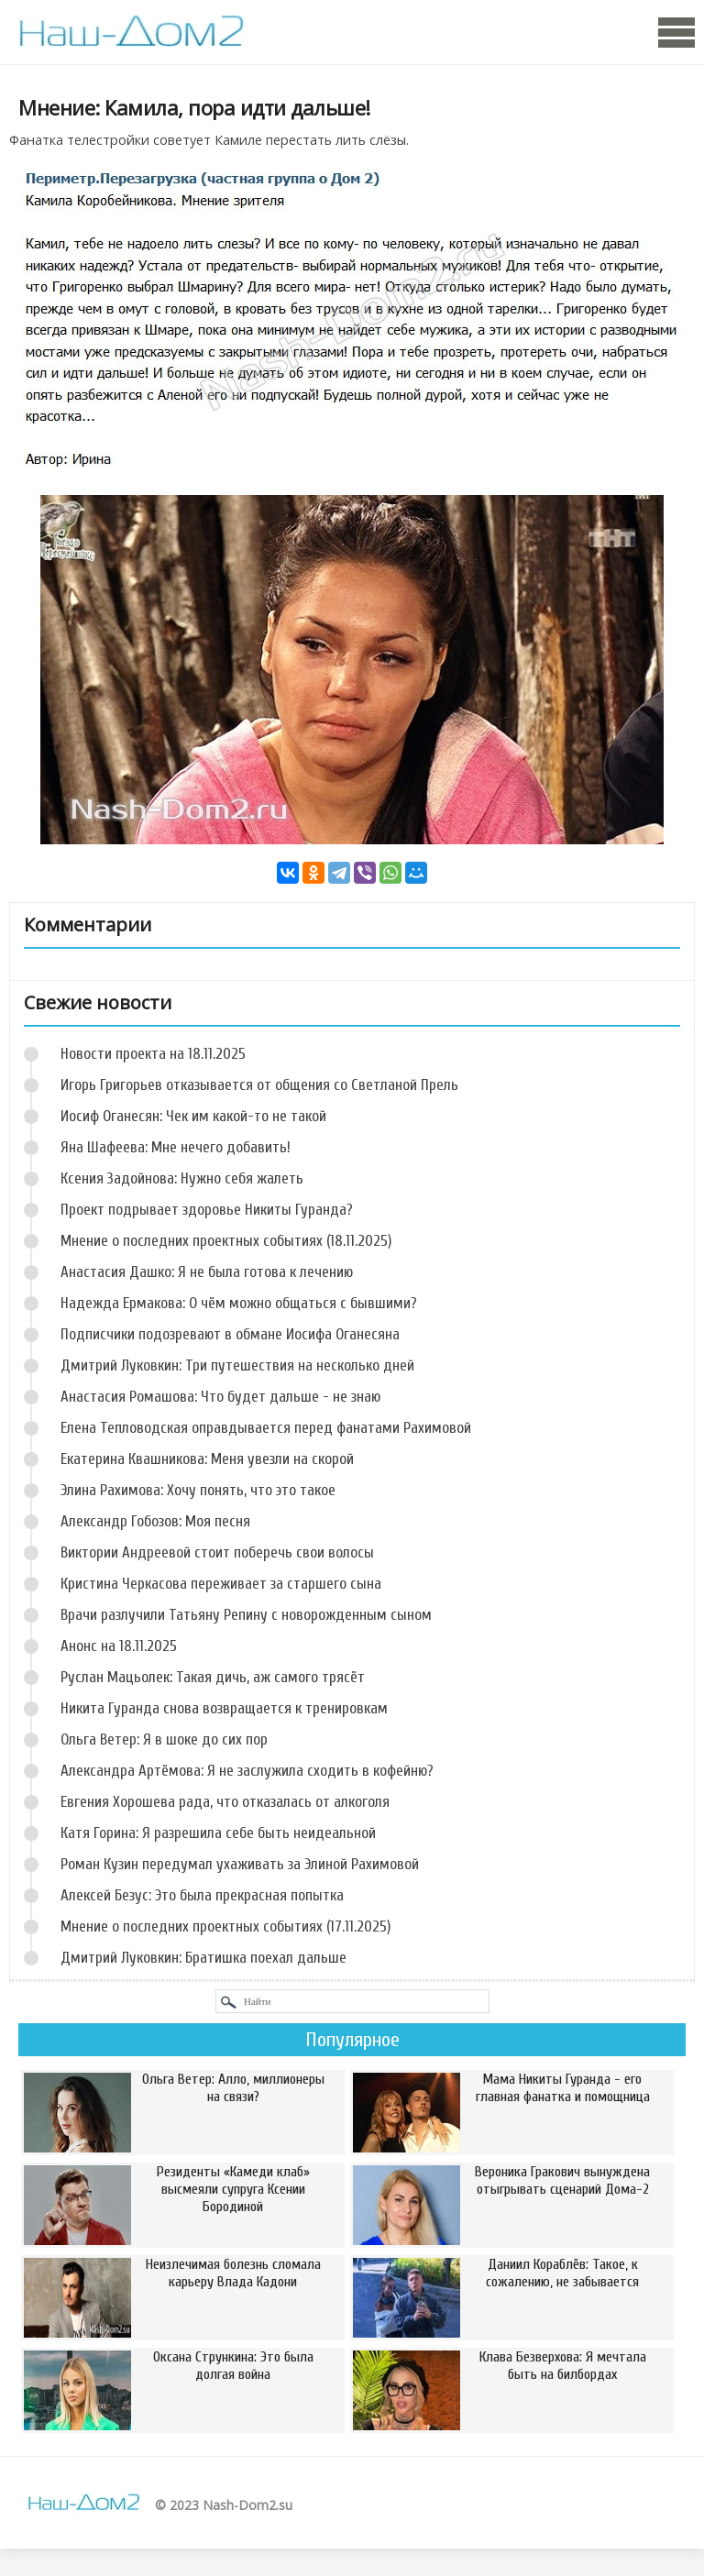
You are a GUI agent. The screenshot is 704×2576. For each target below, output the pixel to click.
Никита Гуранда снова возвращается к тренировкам (224, 1708)
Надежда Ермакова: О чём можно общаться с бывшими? (238, 1303)
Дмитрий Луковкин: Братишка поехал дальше (203, 1957)
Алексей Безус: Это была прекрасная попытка (202, 1895)
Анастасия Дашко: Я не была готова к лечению (206, 1272)
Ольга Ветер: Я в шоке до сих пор (164, 1739)
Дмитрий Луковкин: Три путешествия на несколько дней (237, 1365)
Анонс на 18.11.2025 (118, 1646)
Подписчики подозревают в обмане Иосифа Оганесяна (230, 1334)
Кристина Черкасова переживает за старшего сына (220, 1583)
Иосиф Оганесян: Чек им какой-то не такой (193, 1116)
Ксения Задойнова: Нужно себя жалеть (181, 1178)
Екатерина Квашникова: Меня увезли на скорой (207, 1459)
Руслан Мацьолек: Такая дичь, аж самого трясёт (212, 1677)
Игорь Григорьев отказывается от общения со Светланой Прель (259, 1085)
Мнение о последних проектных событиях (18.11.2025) (225, 1240)
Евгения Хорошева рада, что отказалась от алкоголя (225, 1802)
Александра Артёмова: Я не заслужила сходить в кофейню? (247, 1770)
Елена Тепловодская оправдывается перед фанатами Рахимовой (265, 1428)
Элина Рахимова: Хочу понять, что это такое (198, 1490)
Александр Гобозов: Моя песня (155, 1521)
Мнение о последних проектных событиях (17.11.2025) (225, 1926)
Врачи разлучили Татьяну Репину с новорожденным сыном (246, 1615)
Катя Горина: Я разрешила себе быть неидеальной (218, 1833)
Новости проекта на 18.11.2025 (153, 1053)
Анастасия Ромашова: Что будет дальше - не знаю (220, 1396)
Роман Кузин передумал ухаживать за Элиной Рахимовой (239, 1864)
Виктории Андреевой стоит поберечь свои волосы (217, 1552)
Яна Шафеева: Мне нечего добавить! (175, 1147)
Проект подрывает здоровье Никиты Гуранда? (206, 1209)
